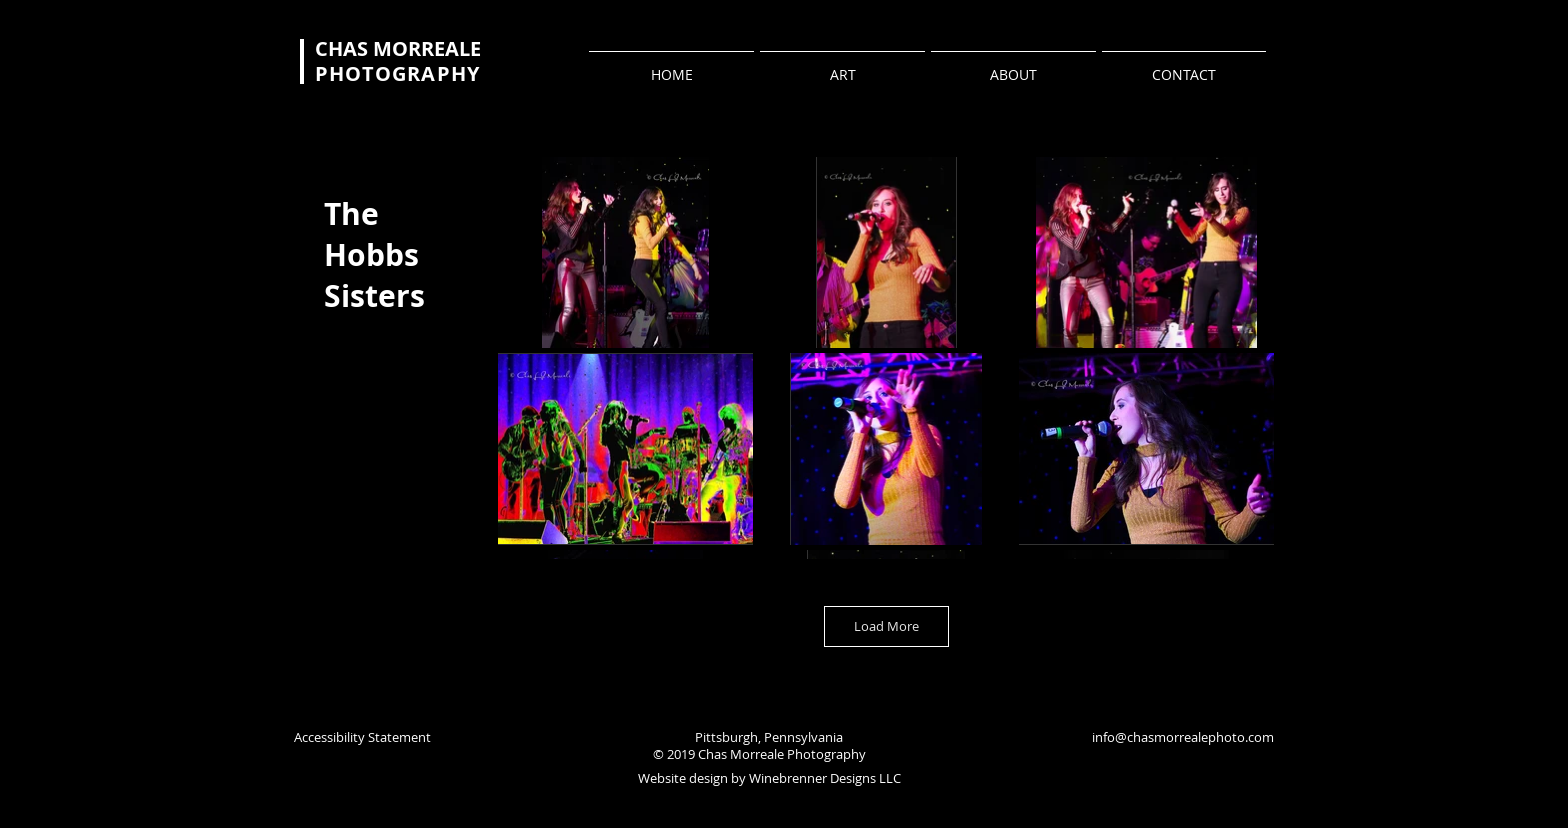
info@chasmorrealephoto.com (1183, 737)
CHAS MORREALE (398, 48)
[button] (625, 252)
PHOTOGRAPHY (397, 73)
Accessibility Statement (362, 737)
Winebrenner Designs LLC (825, 778)
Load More (886, 626)
